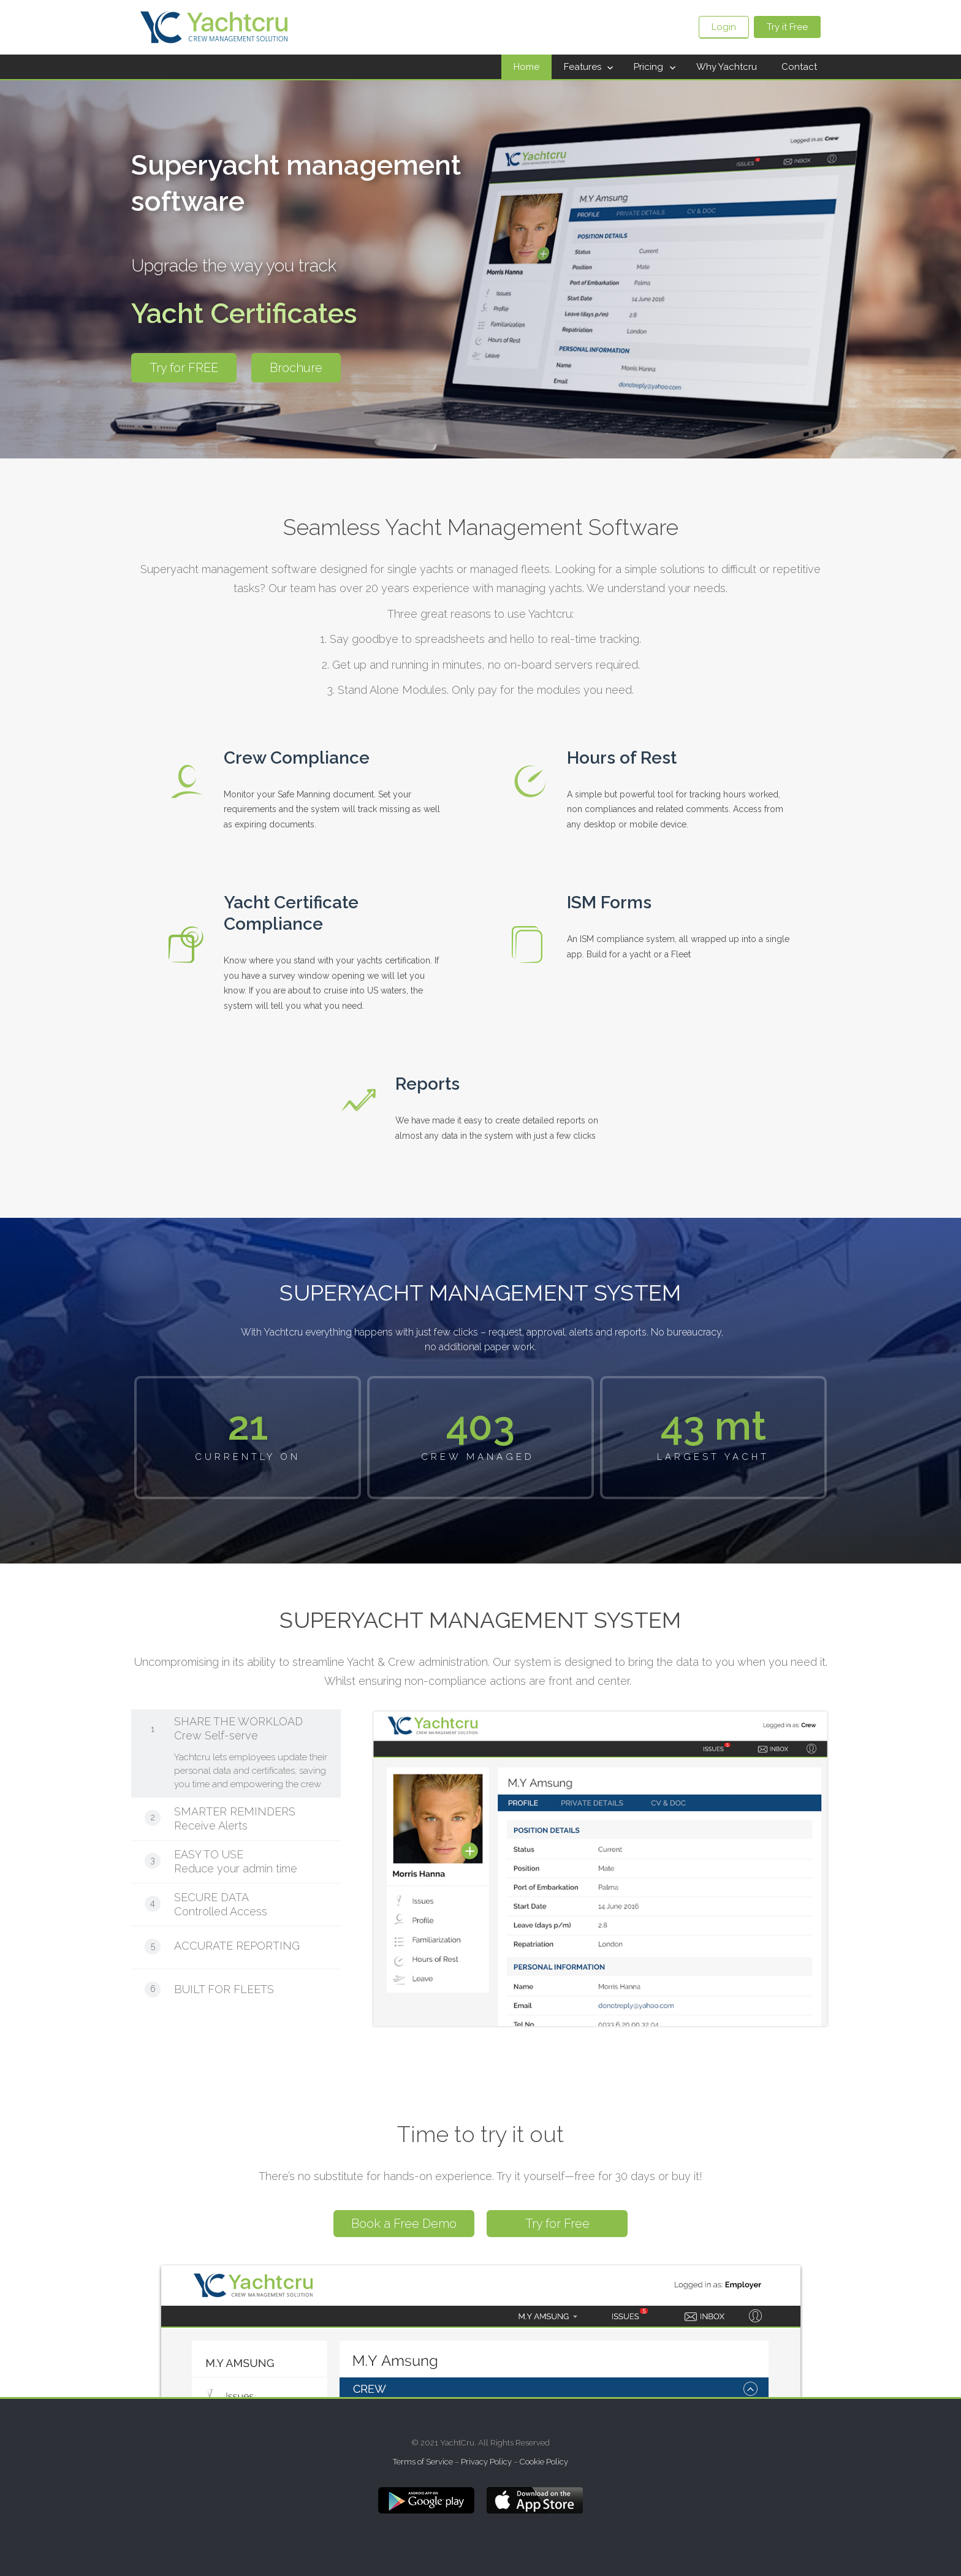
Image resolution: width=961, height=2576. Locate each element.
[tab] (236, 1753)
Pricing (648, 66)
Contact (799, 66)
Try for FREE (184, 367)
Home (526, 66)
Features (582, 66)
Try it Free (787, 26)
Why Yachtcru (726, 66)
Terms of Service (423, 2461)
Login (724, 26)
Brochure (296, 367)
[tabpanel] (585, 1869)
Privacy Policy (486, 2461)
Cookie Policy (544, 2461)
